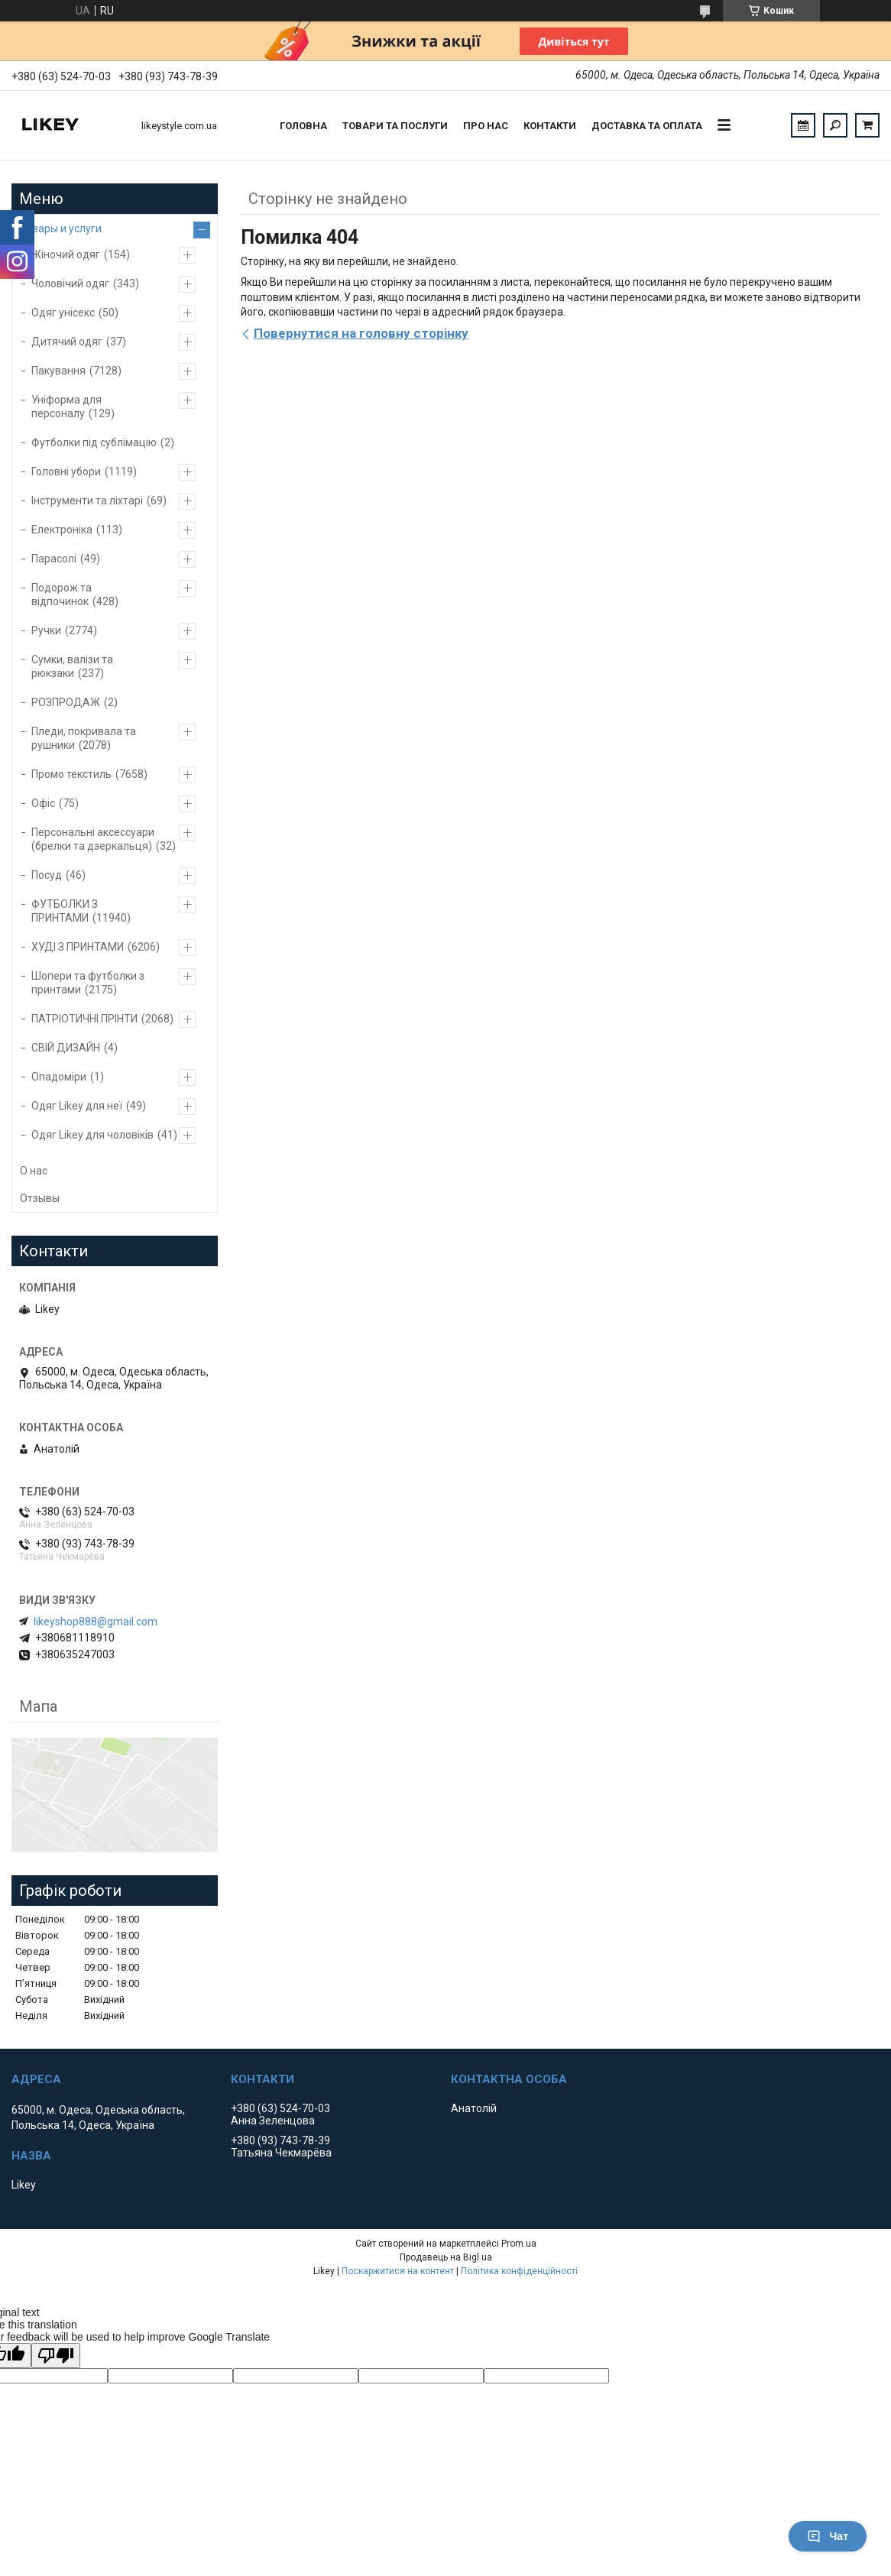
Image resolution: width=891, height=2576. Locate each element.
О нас (33, 1171)
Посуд (46, 875)
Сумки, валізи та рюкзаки (72, 666)
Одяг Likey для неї (76, 1106)
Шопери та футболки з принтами (87, 983)
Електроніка (61, 529)
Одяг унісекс (63, 312)
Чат (827, 2536)
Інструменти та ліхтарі (87, 500)
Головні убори (66, 471)
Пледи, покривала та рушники (83, 738)
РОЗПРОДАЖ (65, 702)
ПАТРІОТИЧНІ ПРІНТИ (84, 1019)
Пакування (58, 371)
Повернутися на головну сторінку (361, 333)
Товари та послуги (395, 125)
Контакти (549, 125)
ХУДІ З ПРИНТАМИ (77, 947)
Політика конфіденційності (519, 2271)
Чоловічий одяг (70, 283)
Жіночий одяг (65, 254)
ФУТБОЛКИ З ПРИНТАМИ (64, 911)
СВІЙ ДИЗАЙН (65, 1048)
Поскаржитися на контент (398, 2271)
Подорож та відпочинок (61, 595)
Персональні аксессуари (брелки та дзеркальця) (92, 839)
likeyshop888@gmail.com (95, 1621)
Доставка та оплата (646, 125)
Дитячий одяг (66, 341)
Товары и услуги (61, 228)
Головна (303, 125)
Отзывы (40, 1198)
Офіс (43, 803)
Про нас (485, 125)
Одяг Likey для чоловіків (92, 1135)
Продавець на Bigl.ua (446, 2257)
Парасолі (53, 558)
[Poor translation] (55, 2355)
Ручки (46, 630)
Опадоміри (58, 1077)
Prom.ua (518, 2243)
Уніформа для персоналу (66, 407)
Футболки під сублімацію (94, 442)
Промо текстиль (71, 774)
